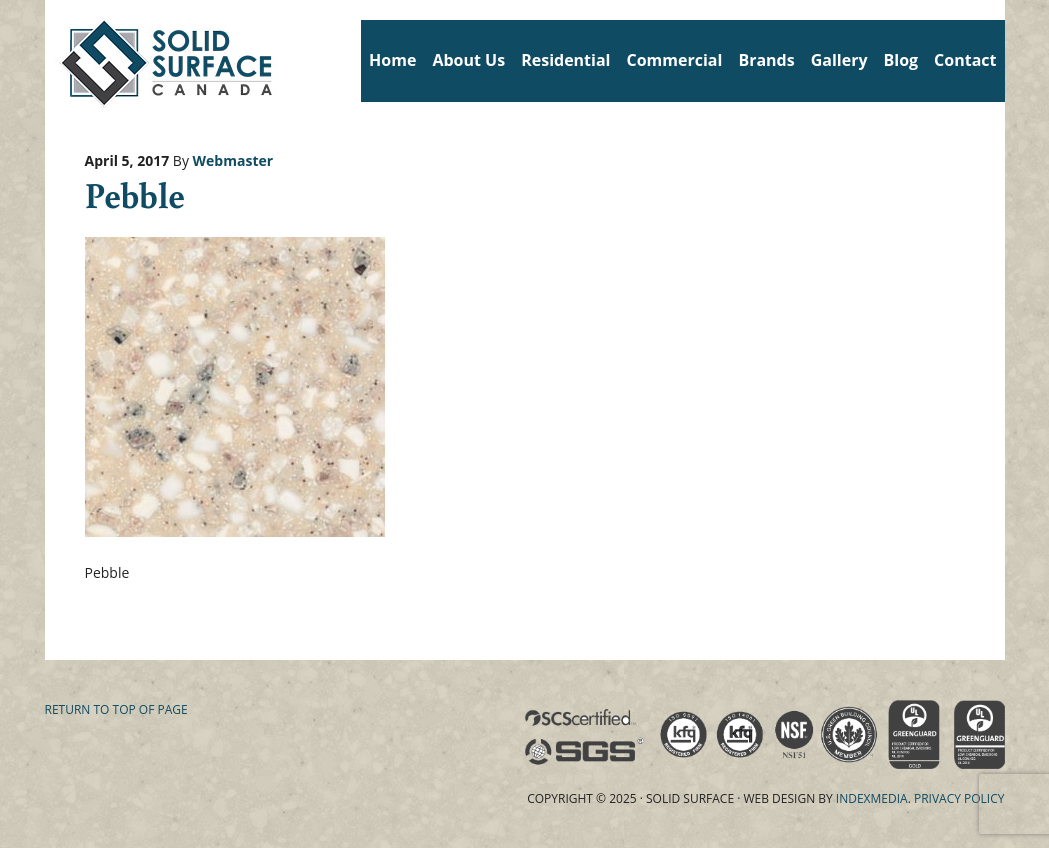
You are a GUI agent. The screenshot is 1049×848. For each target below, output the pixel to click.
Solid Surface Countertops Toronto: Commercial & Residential (52, 60)
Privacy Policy (959, 798)
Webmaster (233, 160)
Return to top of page (116, 709)
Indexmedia (872, 798)
